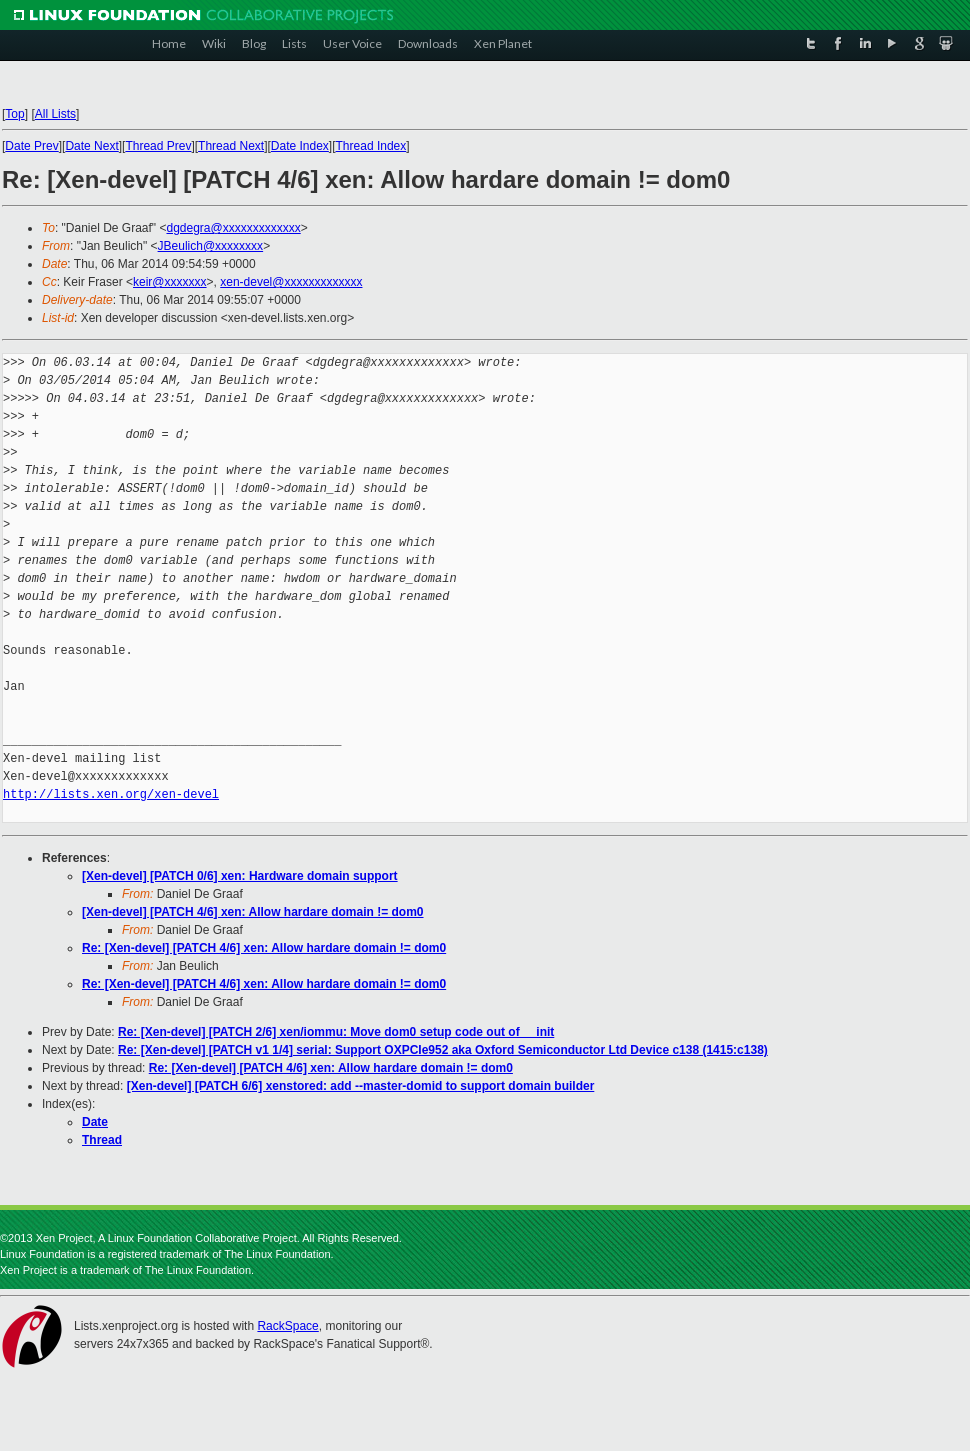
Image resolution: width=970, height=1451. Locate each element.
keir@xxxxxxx (170, 282)
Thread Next (231, 146)
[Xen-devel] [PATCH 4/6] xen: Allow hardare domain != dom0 (253, 912)
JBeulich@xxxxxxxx (211, 246)
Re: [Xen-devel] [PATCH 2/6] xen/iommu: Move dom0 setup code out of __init (336, 1032)
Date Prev (31, 146)
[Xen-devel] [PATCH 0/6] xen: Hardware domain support (240, 876)
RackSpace (287, 1326)
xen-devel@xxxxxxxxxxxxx (291, 282)
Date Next (91, 146)
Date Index (300, 146)
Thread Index (371, 146)
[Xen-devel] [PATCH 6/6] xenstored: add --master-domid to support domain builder (361, 1086)
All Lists (55, 114)
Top (14, 114)
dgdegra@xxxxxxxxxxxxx (233, 228)
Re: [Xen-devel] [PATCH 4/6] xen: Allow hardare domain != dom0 (264, 948)
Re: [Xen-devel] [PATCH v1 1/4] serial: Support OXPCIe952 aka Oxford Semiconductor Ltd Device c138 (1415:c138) (443, 1050)
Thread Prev (158, 146)
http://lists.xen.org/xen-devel (111, 794)
